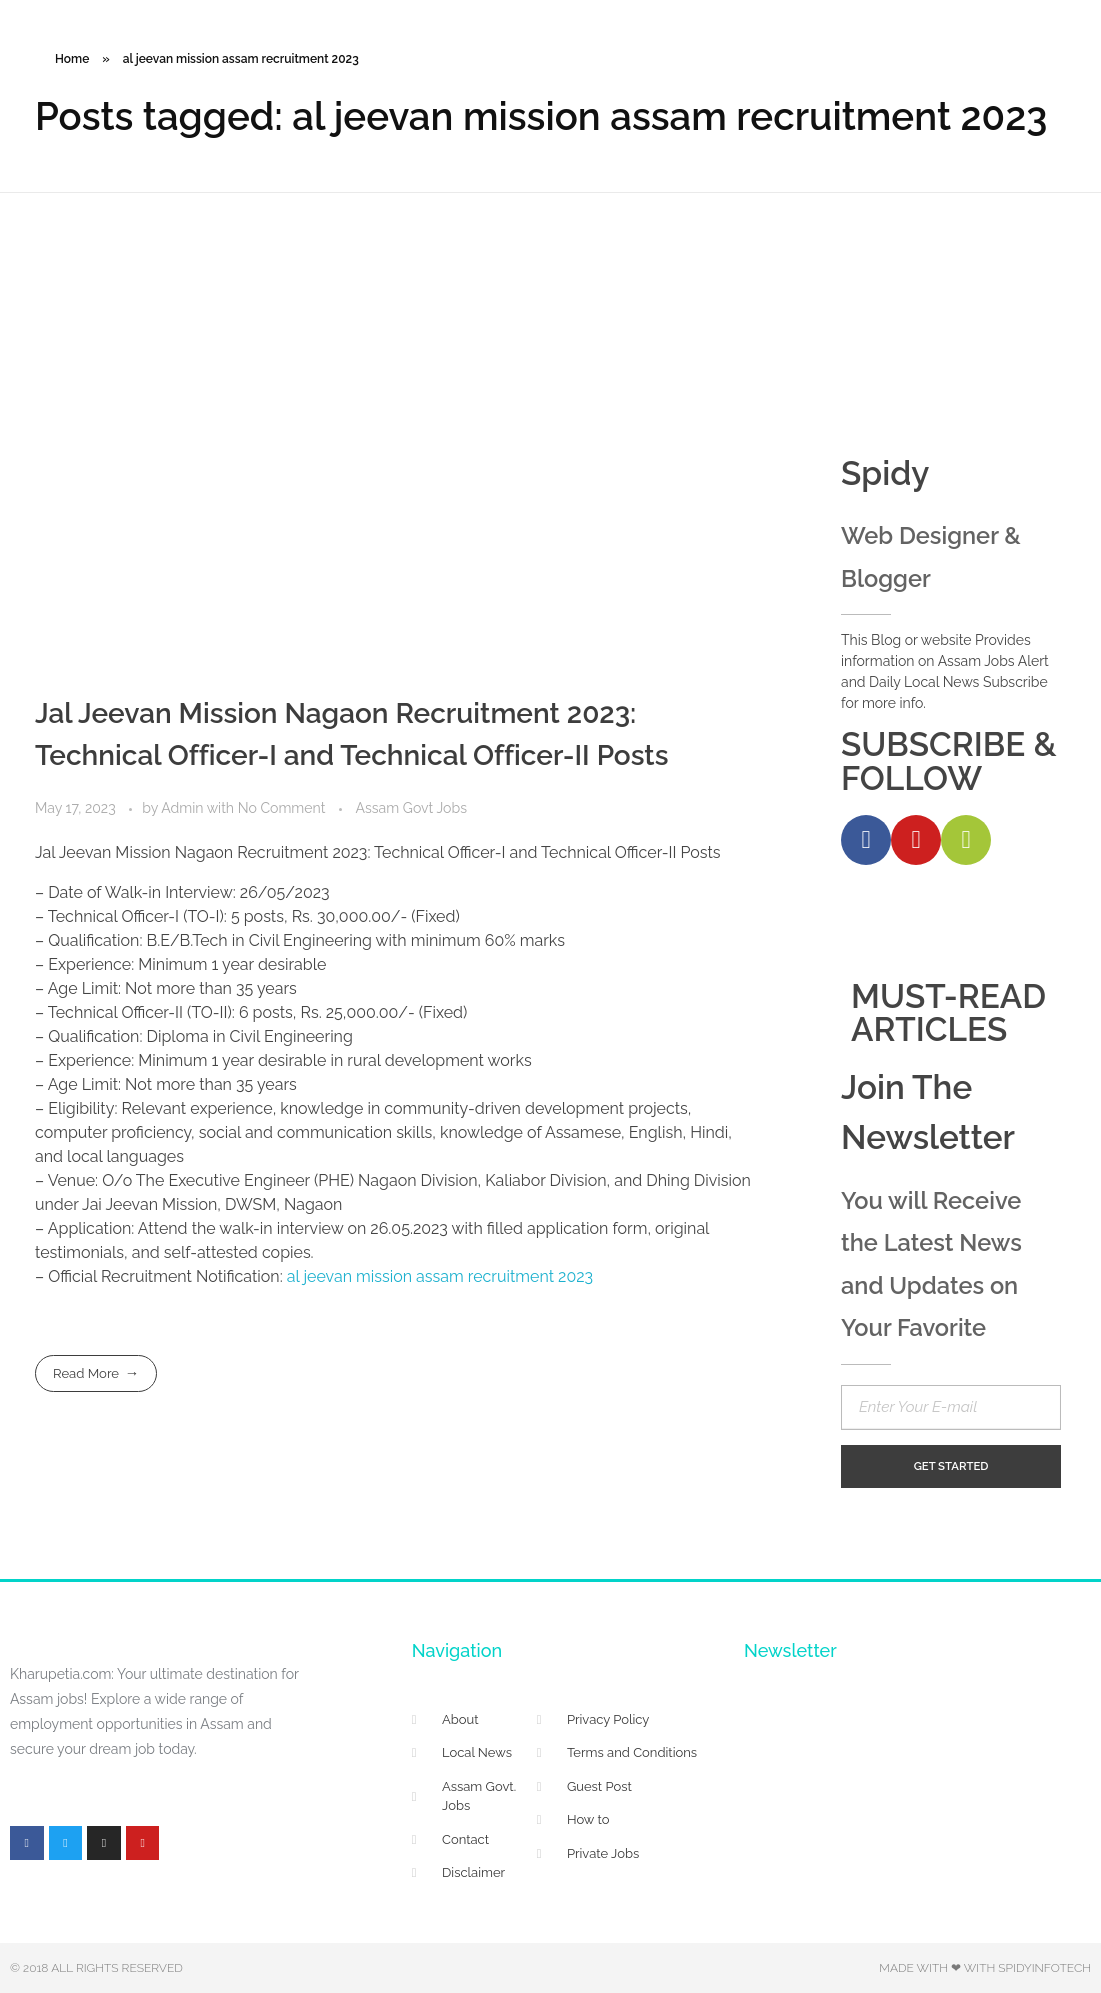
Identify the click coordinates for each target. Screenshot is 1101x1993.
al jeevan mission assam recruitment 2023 (440, 1276)
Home (72, 59)
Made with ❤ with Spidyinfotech (985, 1968)
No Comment (282, 808)
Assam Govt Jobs (411, 808)
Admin (183, 808)
